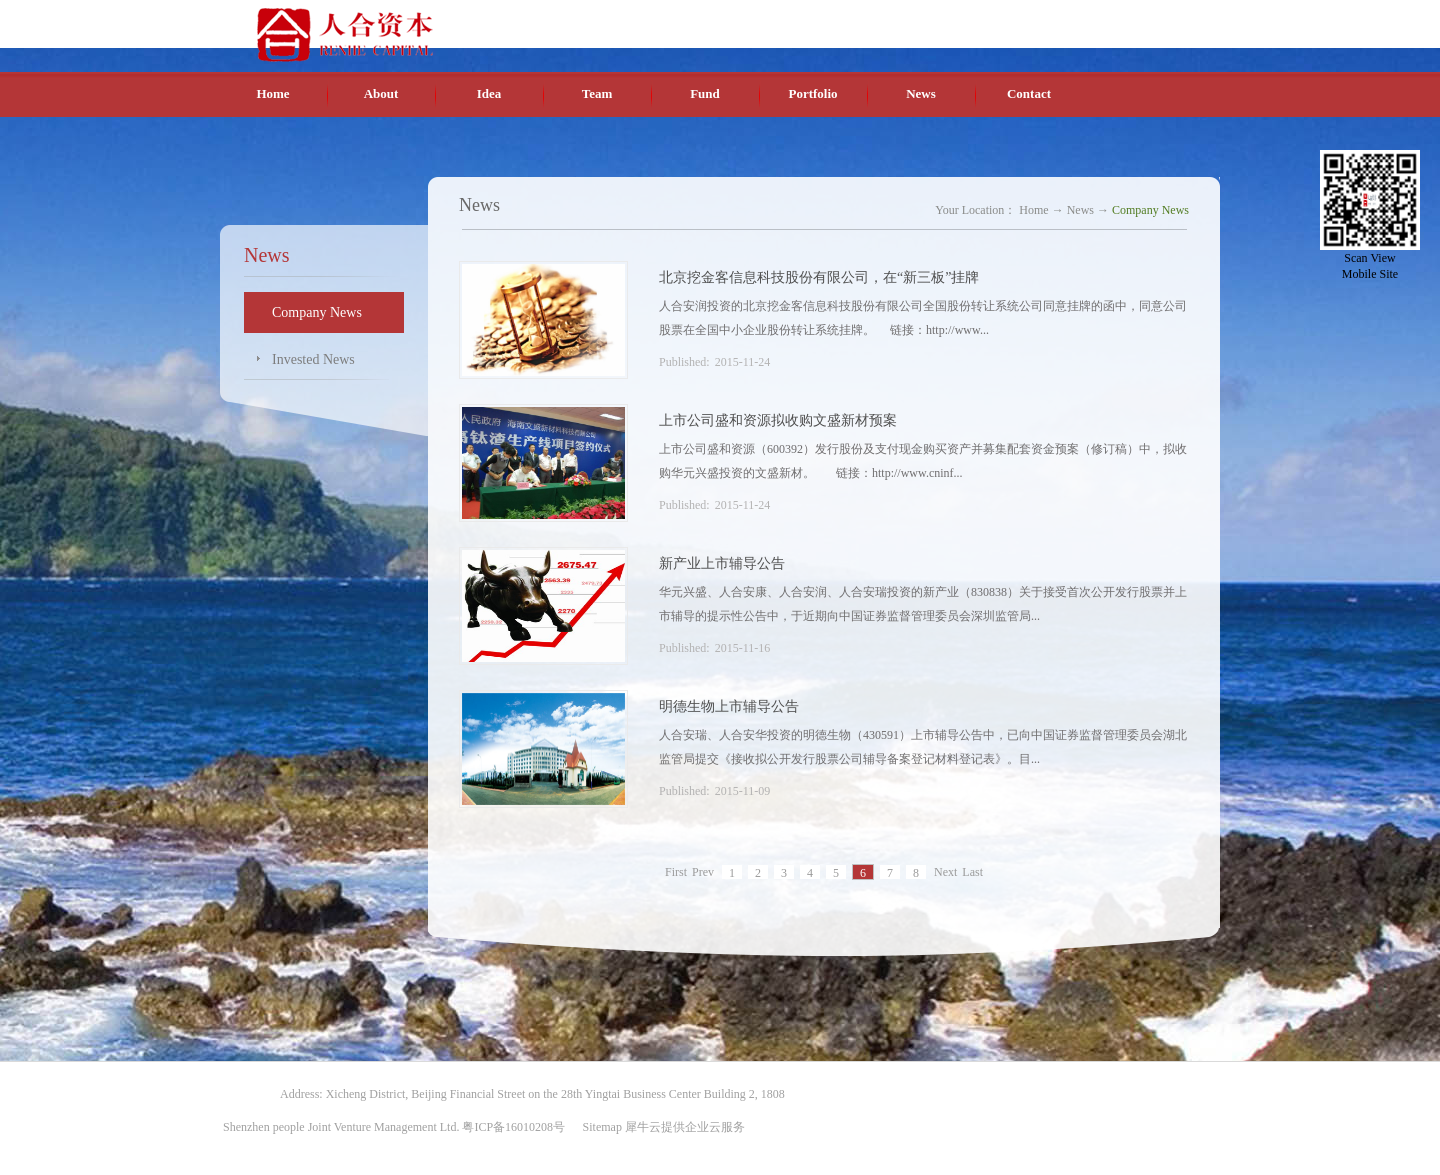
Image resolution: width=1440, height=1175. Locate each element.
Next (945, 873)
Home (272, 93)
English (1074, 19)
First (676, 873)
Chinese (1027, 19)
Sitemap (599, 1127)
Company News (1150, 210)
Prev (703, 873)
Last (972, 873)
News (1080, 210)
